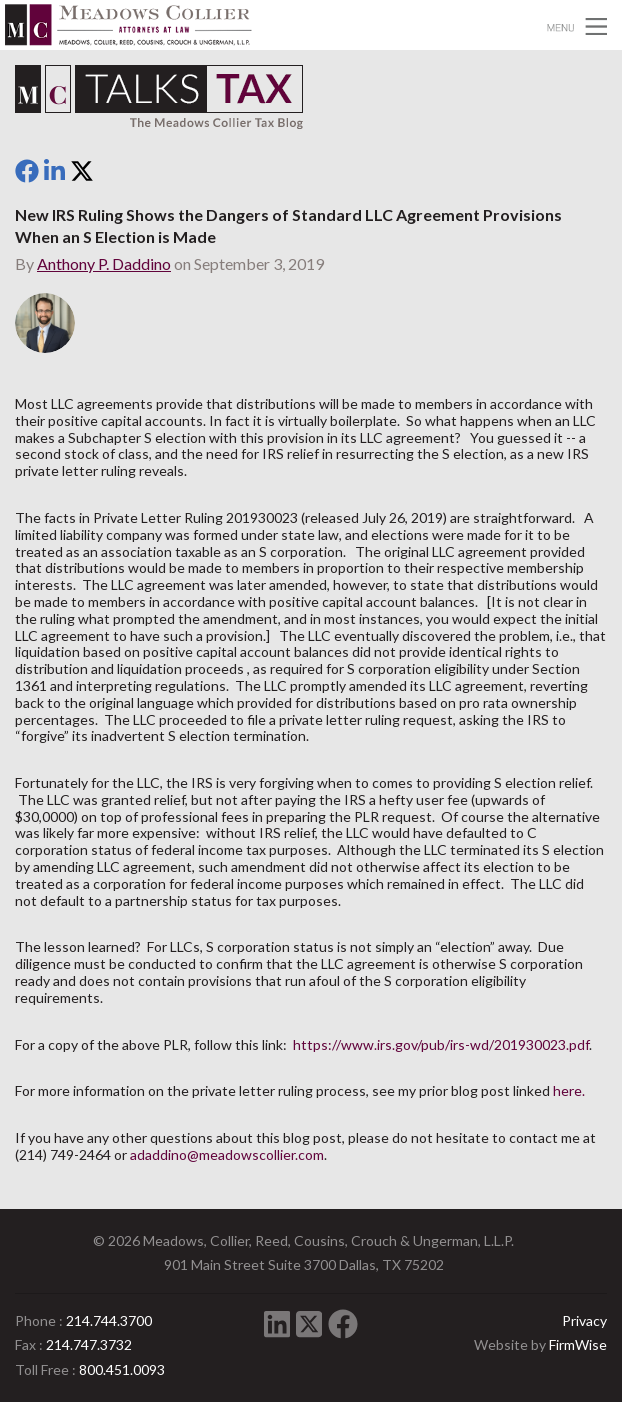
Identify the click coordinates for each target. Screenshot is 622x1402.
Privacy (584, 1320)
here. (569, 1090)
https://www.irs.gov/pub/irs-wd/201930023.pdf (441, 1044)
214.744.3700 (109, 1320)
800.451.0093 (122, 1369)
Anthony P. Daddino (104, 263)
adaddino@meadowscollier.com (227, 1154)
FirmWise (578, 1344)
